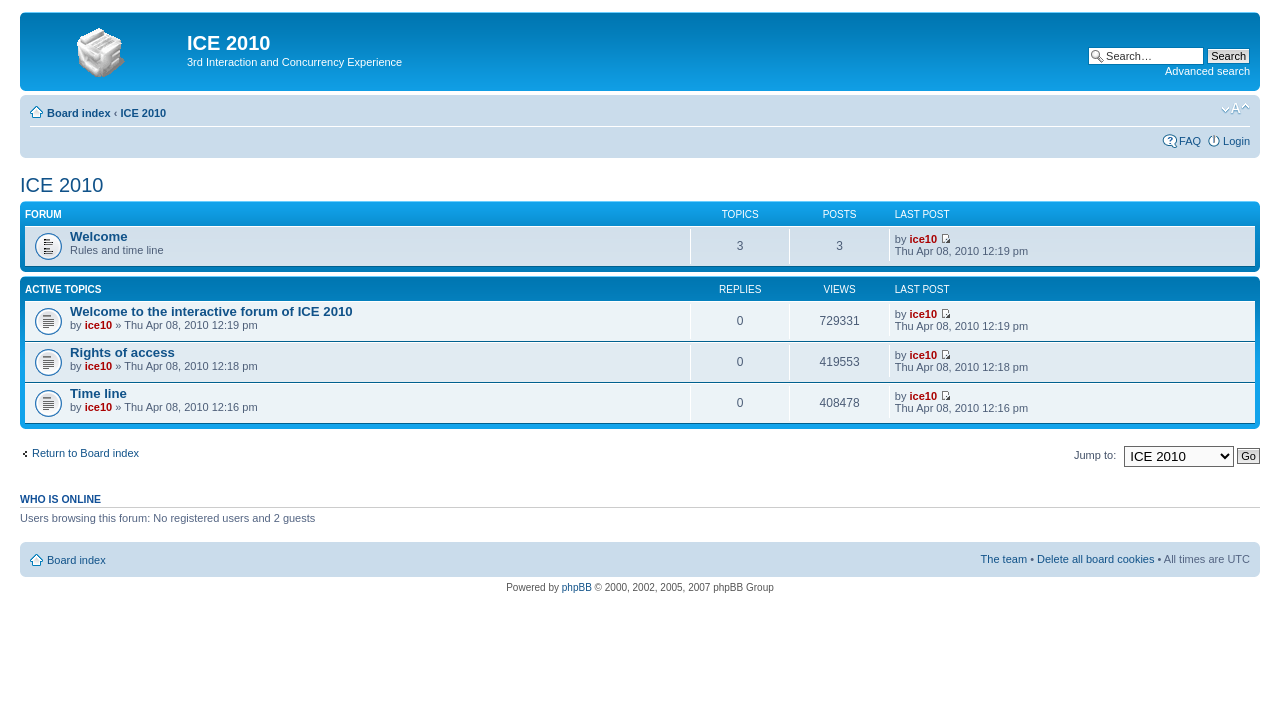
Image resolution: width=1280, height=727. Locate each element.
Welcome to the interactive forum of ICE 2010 (211, 311)
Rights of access (122, 352)
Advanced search (1207, 71)
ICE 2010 (143, 113)
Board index (79, 113)
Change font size (1235, 109)
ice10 (923, 239)
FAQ (1190, 141)
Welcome (99, 236)
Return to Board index (85, 453)
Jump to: (1095, 455)
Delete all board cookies (1095, 559)
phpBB (577, 587)
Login (1236, 141)
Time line (98, 393)
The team (1004, 559)
